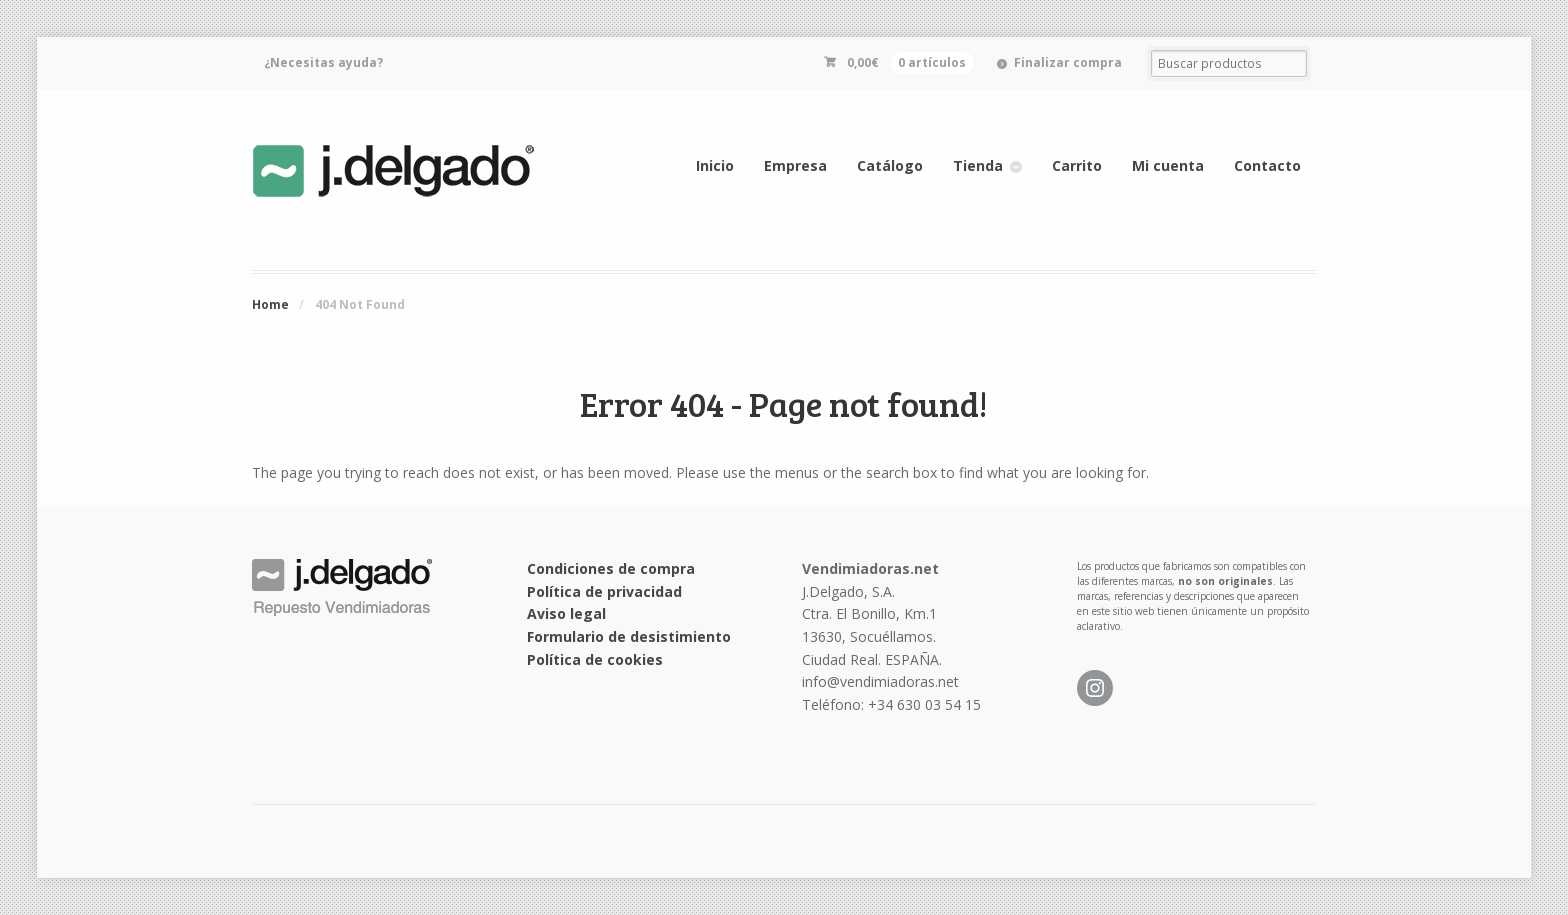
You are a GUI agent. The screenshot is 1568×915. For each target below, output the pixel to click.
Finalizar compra (1068, 62)
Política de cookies (595, 659)
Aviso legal (566, 613)
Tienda (978, 165)
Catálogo (890, 165)
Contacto (1267, 165)
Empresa (795, 165)
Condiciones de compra (611, 568)
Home (270, 304)
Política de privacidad (604, 591)
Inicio (715, 165)
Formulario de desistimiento (629, 636)
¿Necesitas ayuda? (323, 62)
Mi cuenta (1168, 165)
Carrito (1077, 165)
